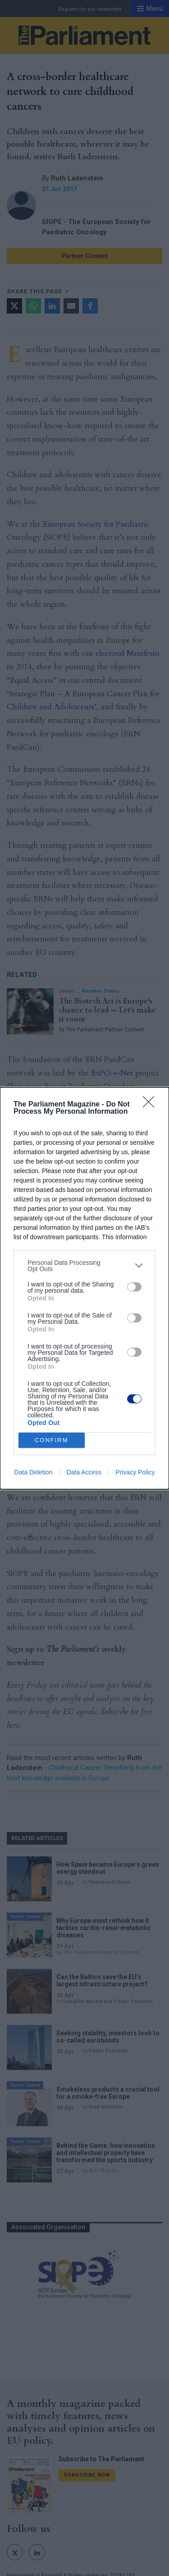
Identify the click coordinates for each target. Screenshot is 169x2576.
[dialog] (84, 1288)
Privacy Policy (135, 1472)
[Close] (151, 1104)
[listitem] (84, 1265)
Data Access (83, 1472)
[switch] (134, 1286)
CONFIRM (52, 1440)
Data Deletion (33, 1472)
